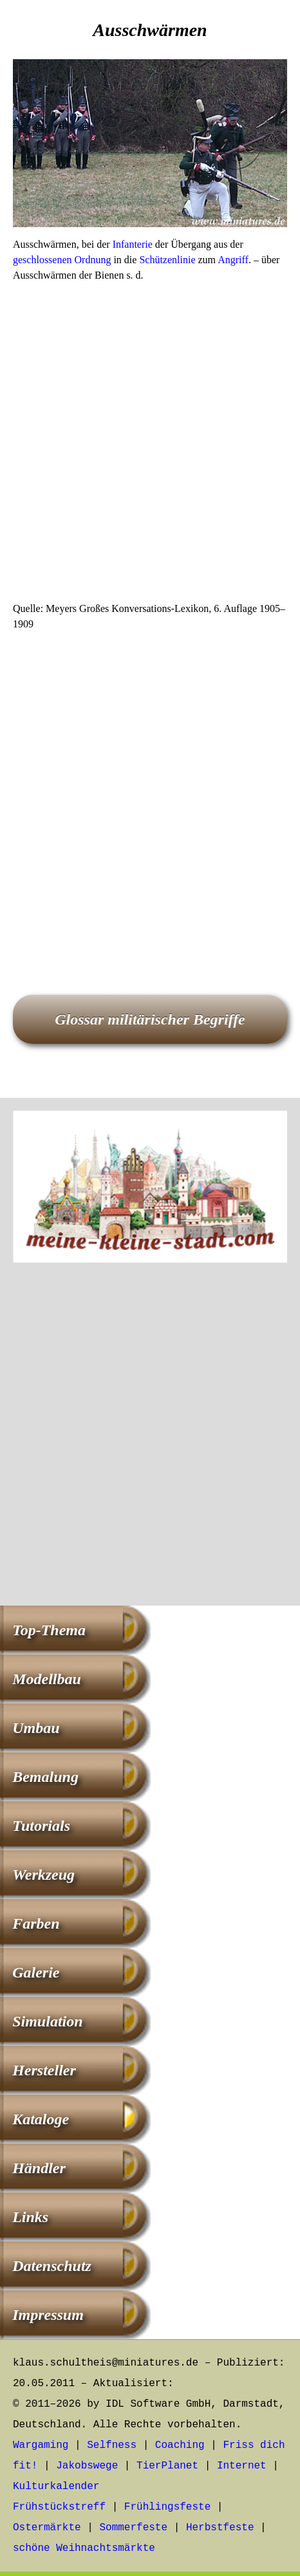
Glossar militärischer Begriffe (150, 1019)
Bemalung (45, 1776)
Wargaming (40, 2445)
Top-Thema (49, 1630)
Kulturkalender (56, 2486)
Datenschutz (51, 2265)
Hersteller (44, 2070)
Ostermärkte (47, 2528)
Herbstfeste (220, 2528)
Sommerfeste (133, 2528)
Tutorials (41, 1825)
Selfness (111, 2445)
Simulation (47, 2021)
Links (30, 2217)
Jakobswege (87, 2466)
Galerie (35, 1972)
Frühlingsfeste (167, 2507)
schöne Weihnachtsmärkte (84, 2548)
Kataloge (40, 2119)
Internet (242, 2466)
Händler (39, 2168)
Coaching (180, 2445)
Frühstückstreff (59, 2507)
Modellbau (46, 1679)
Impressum (48, 2314)
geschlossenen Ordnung (62, 259)
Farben (35, 1923)
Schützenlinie (167, 259)
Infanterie (133, 244)
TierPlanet (167, 2466)
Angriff (233, 259)
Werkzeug (43, 1874)
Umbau (35, 1727)
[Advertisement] (150, 446)
